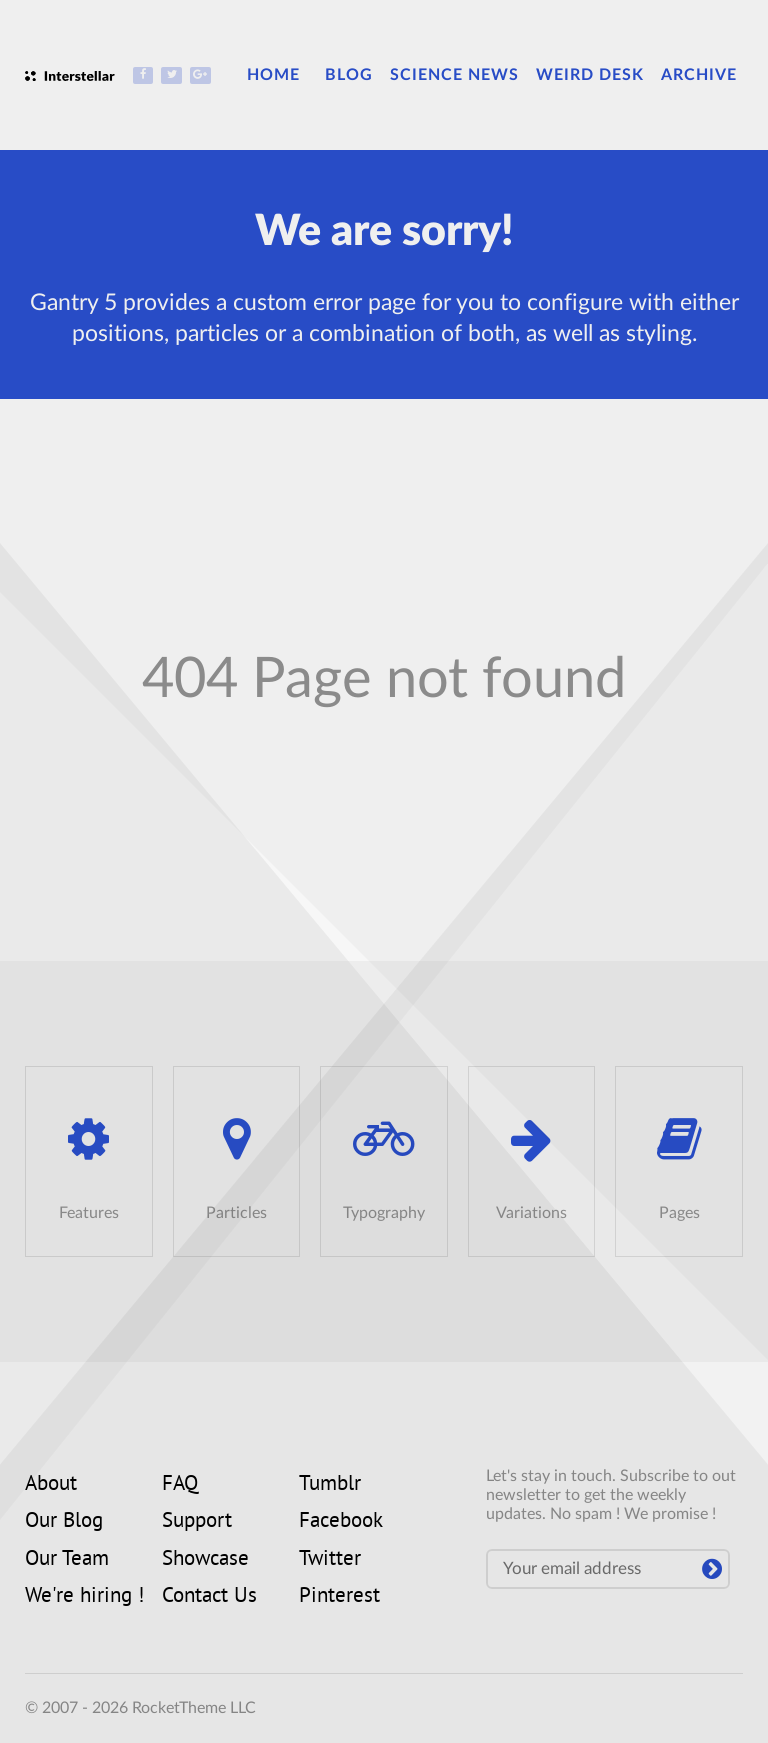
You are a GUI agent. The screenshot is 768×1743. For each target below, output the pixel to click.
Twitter (330, 1560)
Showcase (205, 1560)
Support (197, 1522)
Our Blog (64, 1522)
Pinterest (339, 1597)
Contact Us (209, 1597)
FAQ (180, 1485)
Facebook (341, 1522)
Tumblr (330, 1485)
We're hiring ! (84, 1597)
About (51, 1485)
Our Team (67, 1560)
